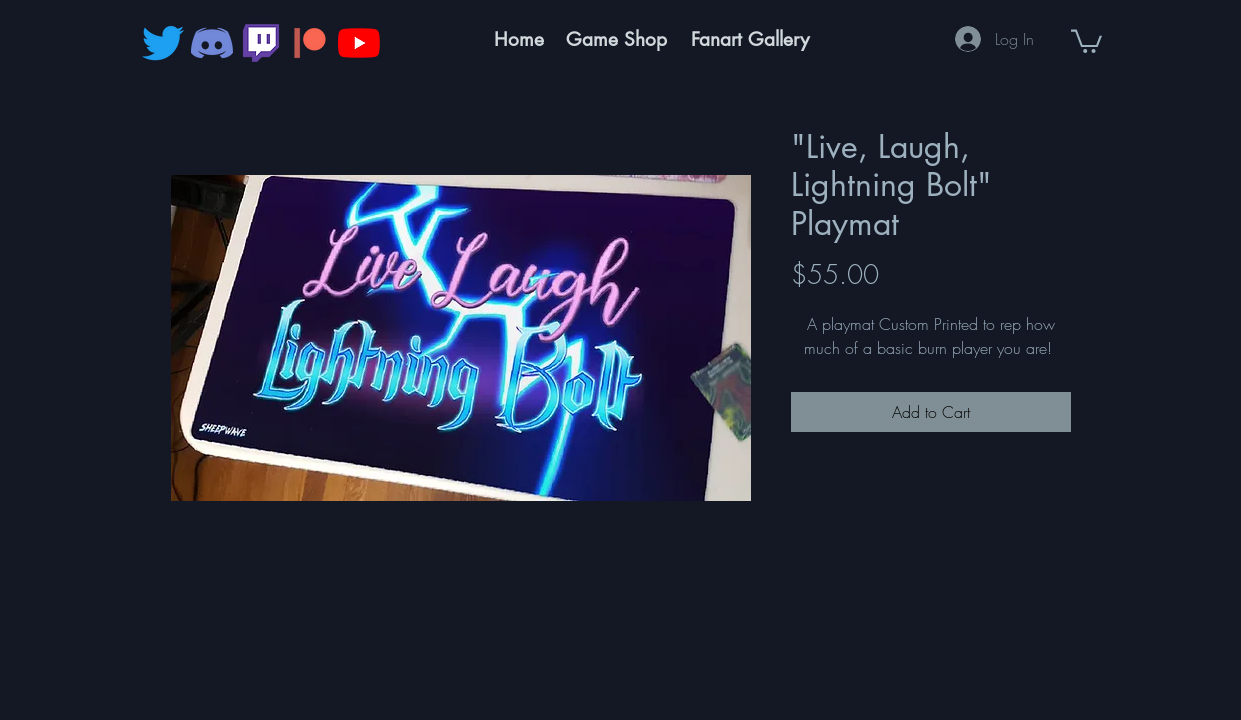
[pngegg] (310, 43)
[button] (1086, 40)
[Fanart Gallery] (750, 40)
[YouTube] (359, 43)
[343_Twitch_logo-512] (261, 43)
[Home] (519, 40)
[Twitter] (163, 43)
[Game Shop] (617, 40)
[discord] (212, 43)
